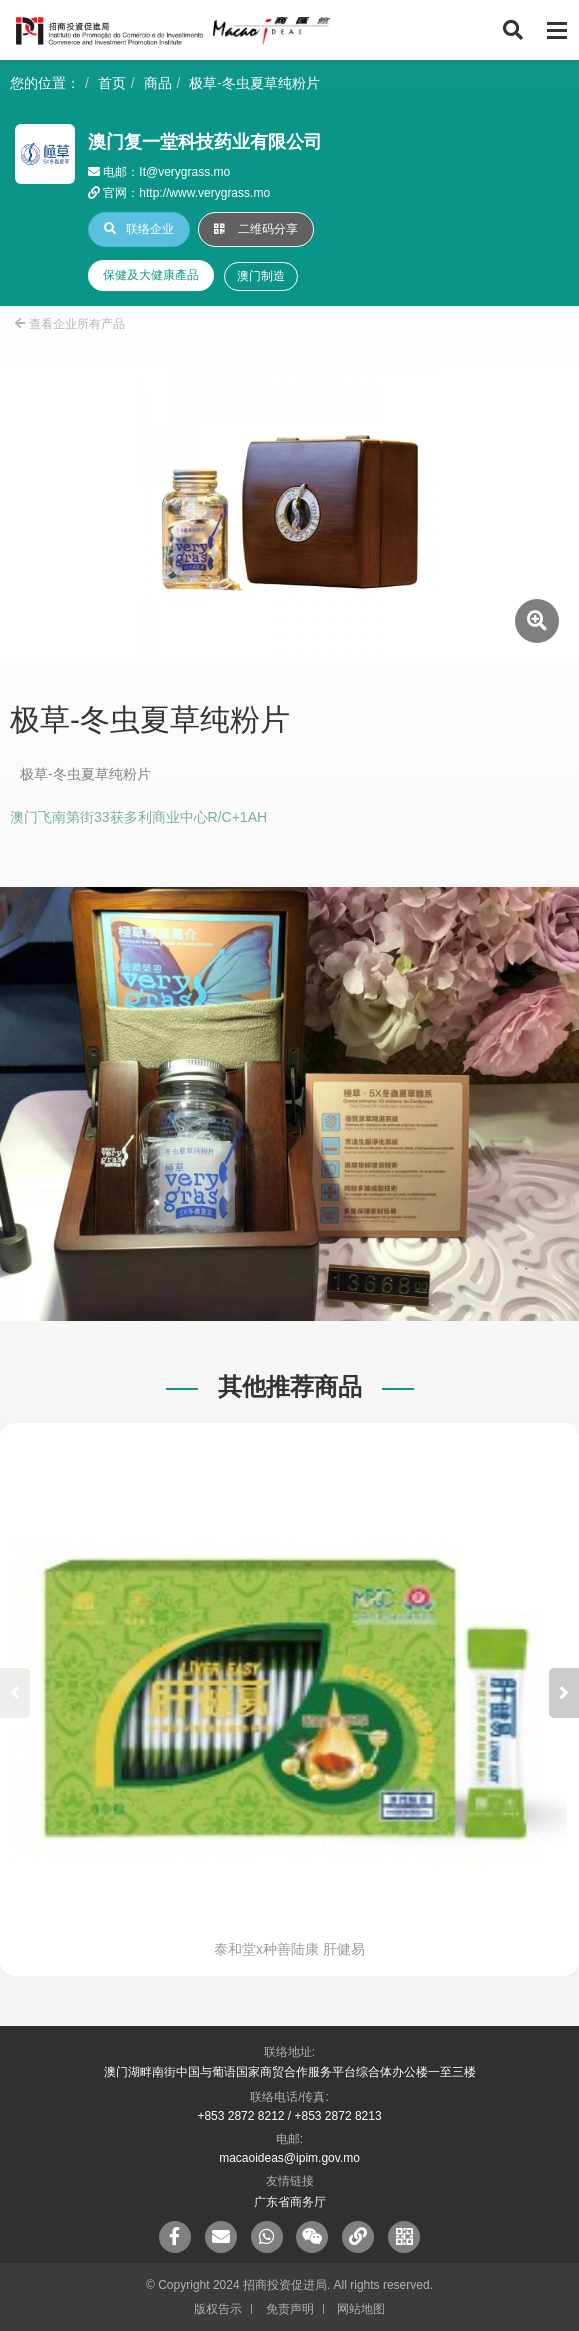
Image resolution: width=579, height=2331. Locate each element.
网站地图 (361, 2309)
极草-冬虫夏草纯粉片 (254, 83)
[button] (564, 1693)
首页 (112, 83)
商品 (158, 83)
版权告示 (218, 2309)
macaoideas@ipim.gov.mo (289, 2158)
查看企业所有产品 (70, 324)
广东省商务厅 (290, 2202)
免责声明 (290, 2309)
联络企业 (139, 229)
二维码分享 (256, 229)
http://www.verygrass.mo (204, 193)
